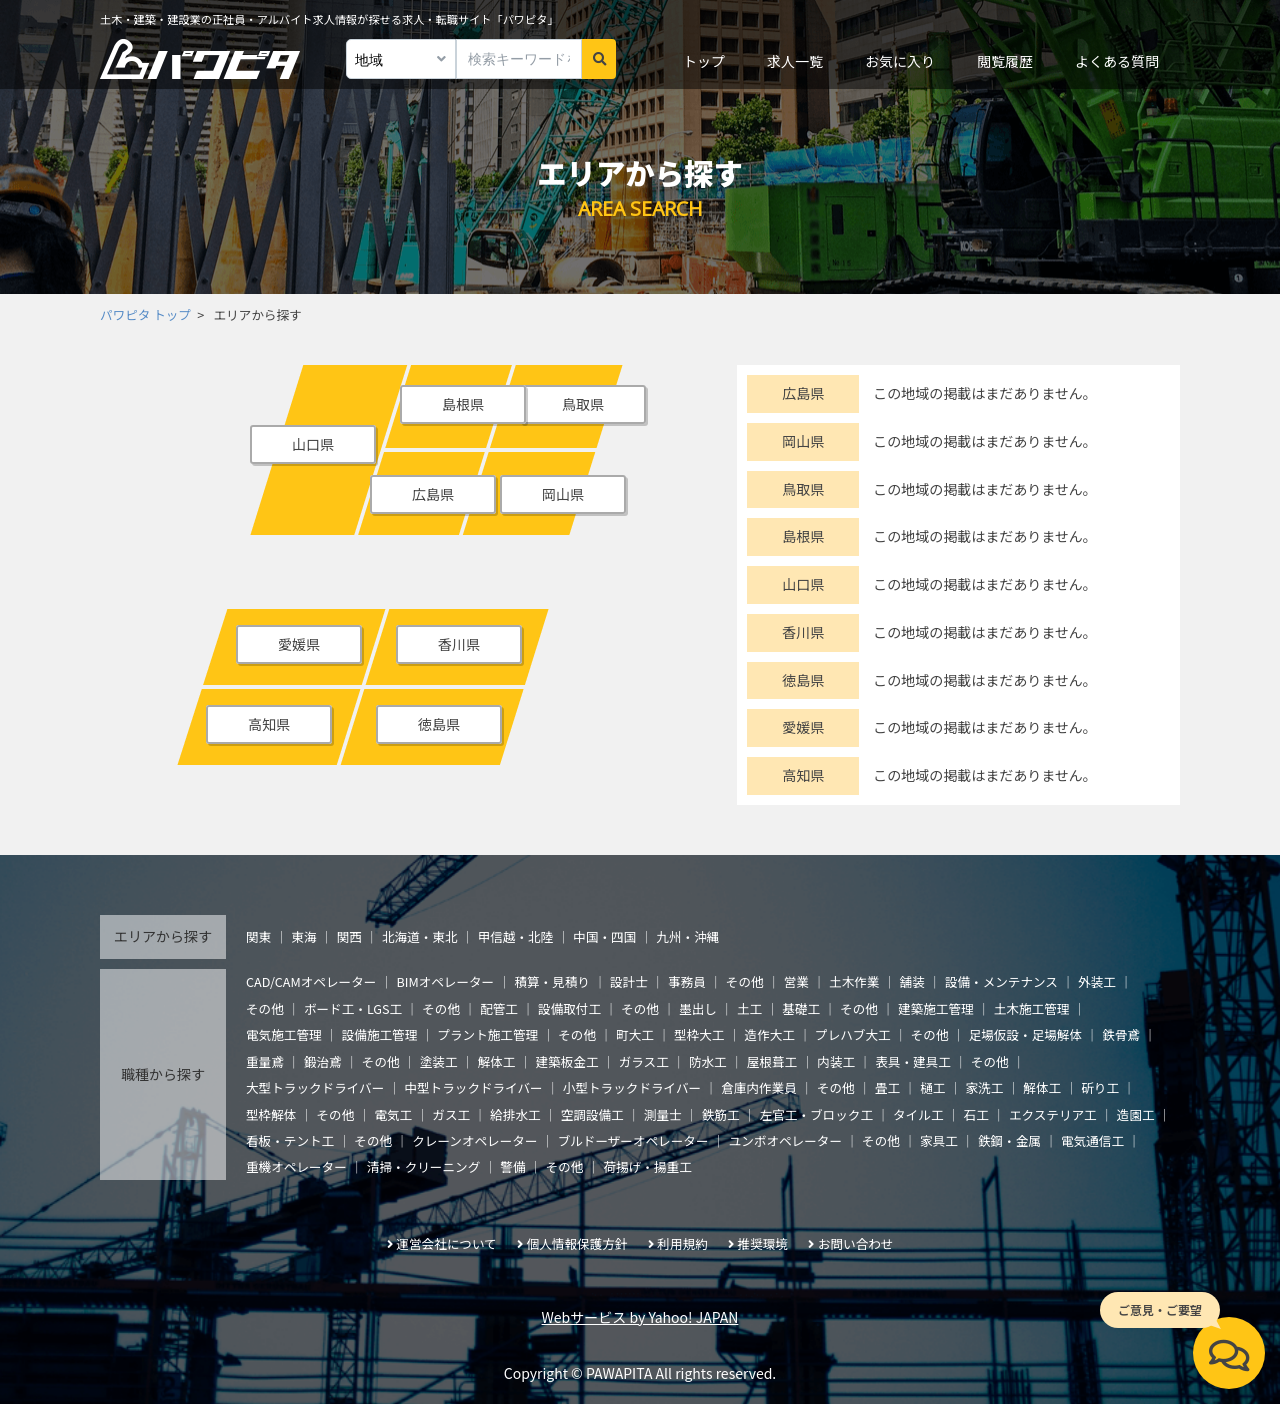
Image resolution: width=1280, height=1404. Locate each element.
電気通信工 (1092, 1140)
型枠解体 (271, 1114)
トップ (704, 61)
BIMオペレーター (445, 981)
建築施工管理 (936, 1008)
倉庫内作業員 (759, 1087)
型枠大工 (699, 1034)
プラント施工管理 (487, 1034)
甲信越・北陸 (516, 936)
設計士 (629, 981)
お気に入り (900, 61)
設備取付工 (569, 1008)
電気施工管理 (284, 1034)
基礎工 (801, 1008)
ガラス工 (644, 1061)
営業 (796, 981)
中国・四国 (604, 936)
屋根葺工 (772, 1061)
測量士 (663, 1114)
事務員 (687, 981)
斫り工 (1100, 1087)
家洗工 (984, 1087)
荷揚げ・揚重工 (648, 1166)
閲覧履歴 (1005, 61)
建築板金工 (567, 1061)
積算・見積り (552, 981)
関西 (349, 936)
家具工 (939, 1140)
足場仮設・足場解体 (1025, 1034)
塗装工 (439, 1061)
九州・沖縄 (687, 936)
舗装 (912, 981)
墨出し (698, 1008)
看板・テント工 (290, 1140)
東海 (303, 936)
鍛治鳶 (323, 1061)
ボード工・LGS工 (353, 1008)
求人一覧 (795, 61)
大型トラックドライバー (315, 1087)
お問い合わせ (856, 1243)
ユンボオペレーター (785, 1140)
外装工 (1097, 981)
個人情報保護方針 (577, 1243)
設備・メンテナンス (1001, 981)
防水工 (708, 1061)
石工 (976, 1114)
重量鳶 (265, 1061)
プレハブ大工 (853, 1034)
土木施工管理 (1032, 1008)
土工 (749, 1008)
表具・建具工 (913, 1061)
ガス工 (451, 1114)
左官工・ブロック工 (816, 1114)
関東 (258, 936)
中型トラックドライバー (473, 1087)
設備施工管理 (380, 1034)
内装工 (836, 1061)
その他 (745, 981)
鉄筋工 (721, 1114)
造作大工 (770, 1034)
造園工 (1136, 1114)
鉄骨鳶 (1121, 1034)
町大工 (635, 1034)
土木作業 (854, 981)
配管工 (499, 1008)
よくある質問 (1117, 61)
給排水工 (515, 1114)
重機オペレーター (296, 1166)
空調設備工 (592, 1114)
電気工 (393, 1114)
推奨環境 (763, 1243)
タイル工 (918, 1114)
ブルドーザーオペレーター (633, 1140)
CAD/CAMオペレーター (311, 981)
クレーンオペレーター (474, 1140)
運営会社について (446, 1243)
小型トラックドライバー (632, 1087)
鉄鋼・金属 (1009, 1140)
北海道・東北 (420, 936)
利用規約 (682, 1243)
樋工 (932, 1087)
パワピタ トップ (145, 314)
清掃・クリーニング (423, 1166)
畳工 (887, 1087)
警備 (512, 1166)
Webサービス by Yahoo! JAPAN (640, 1317)
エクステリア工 (1053, 1114)
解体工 (497, 1061)
